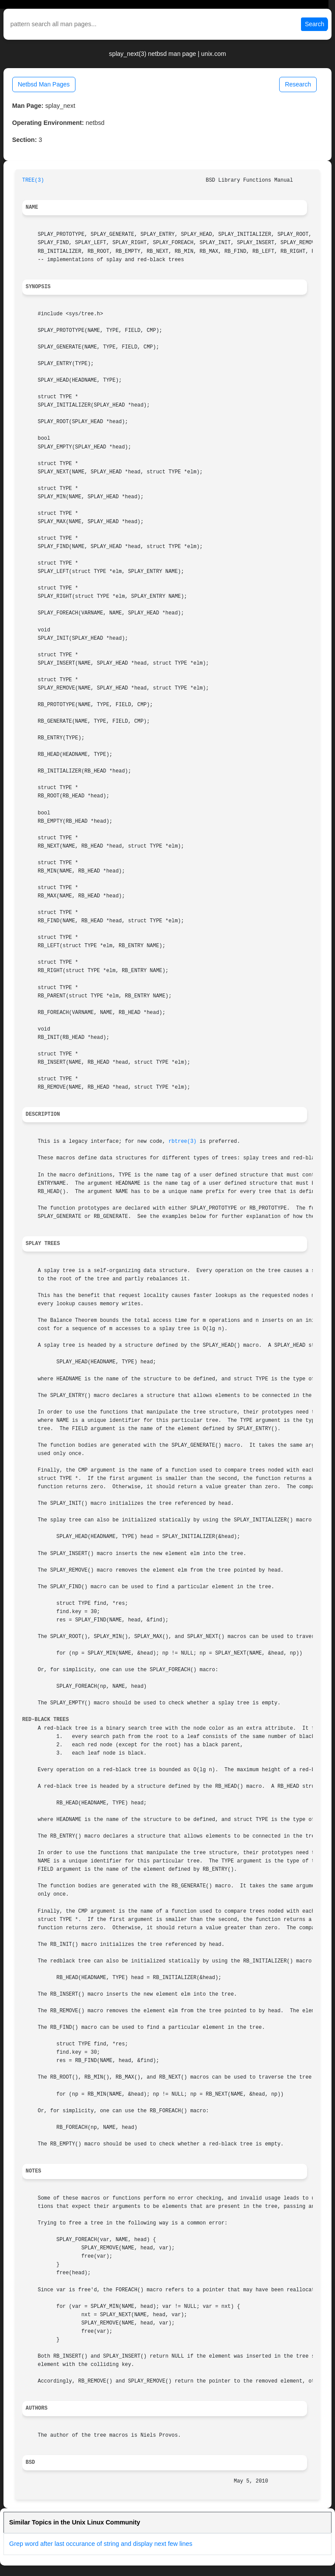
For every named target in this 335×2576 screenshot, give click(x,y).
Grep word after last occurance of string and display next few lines (100, 2543)
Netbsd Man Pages (44, 84)
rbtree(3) (182, 1141)
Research (298, 84)
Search (314, 24)
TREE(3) (33, 180)
